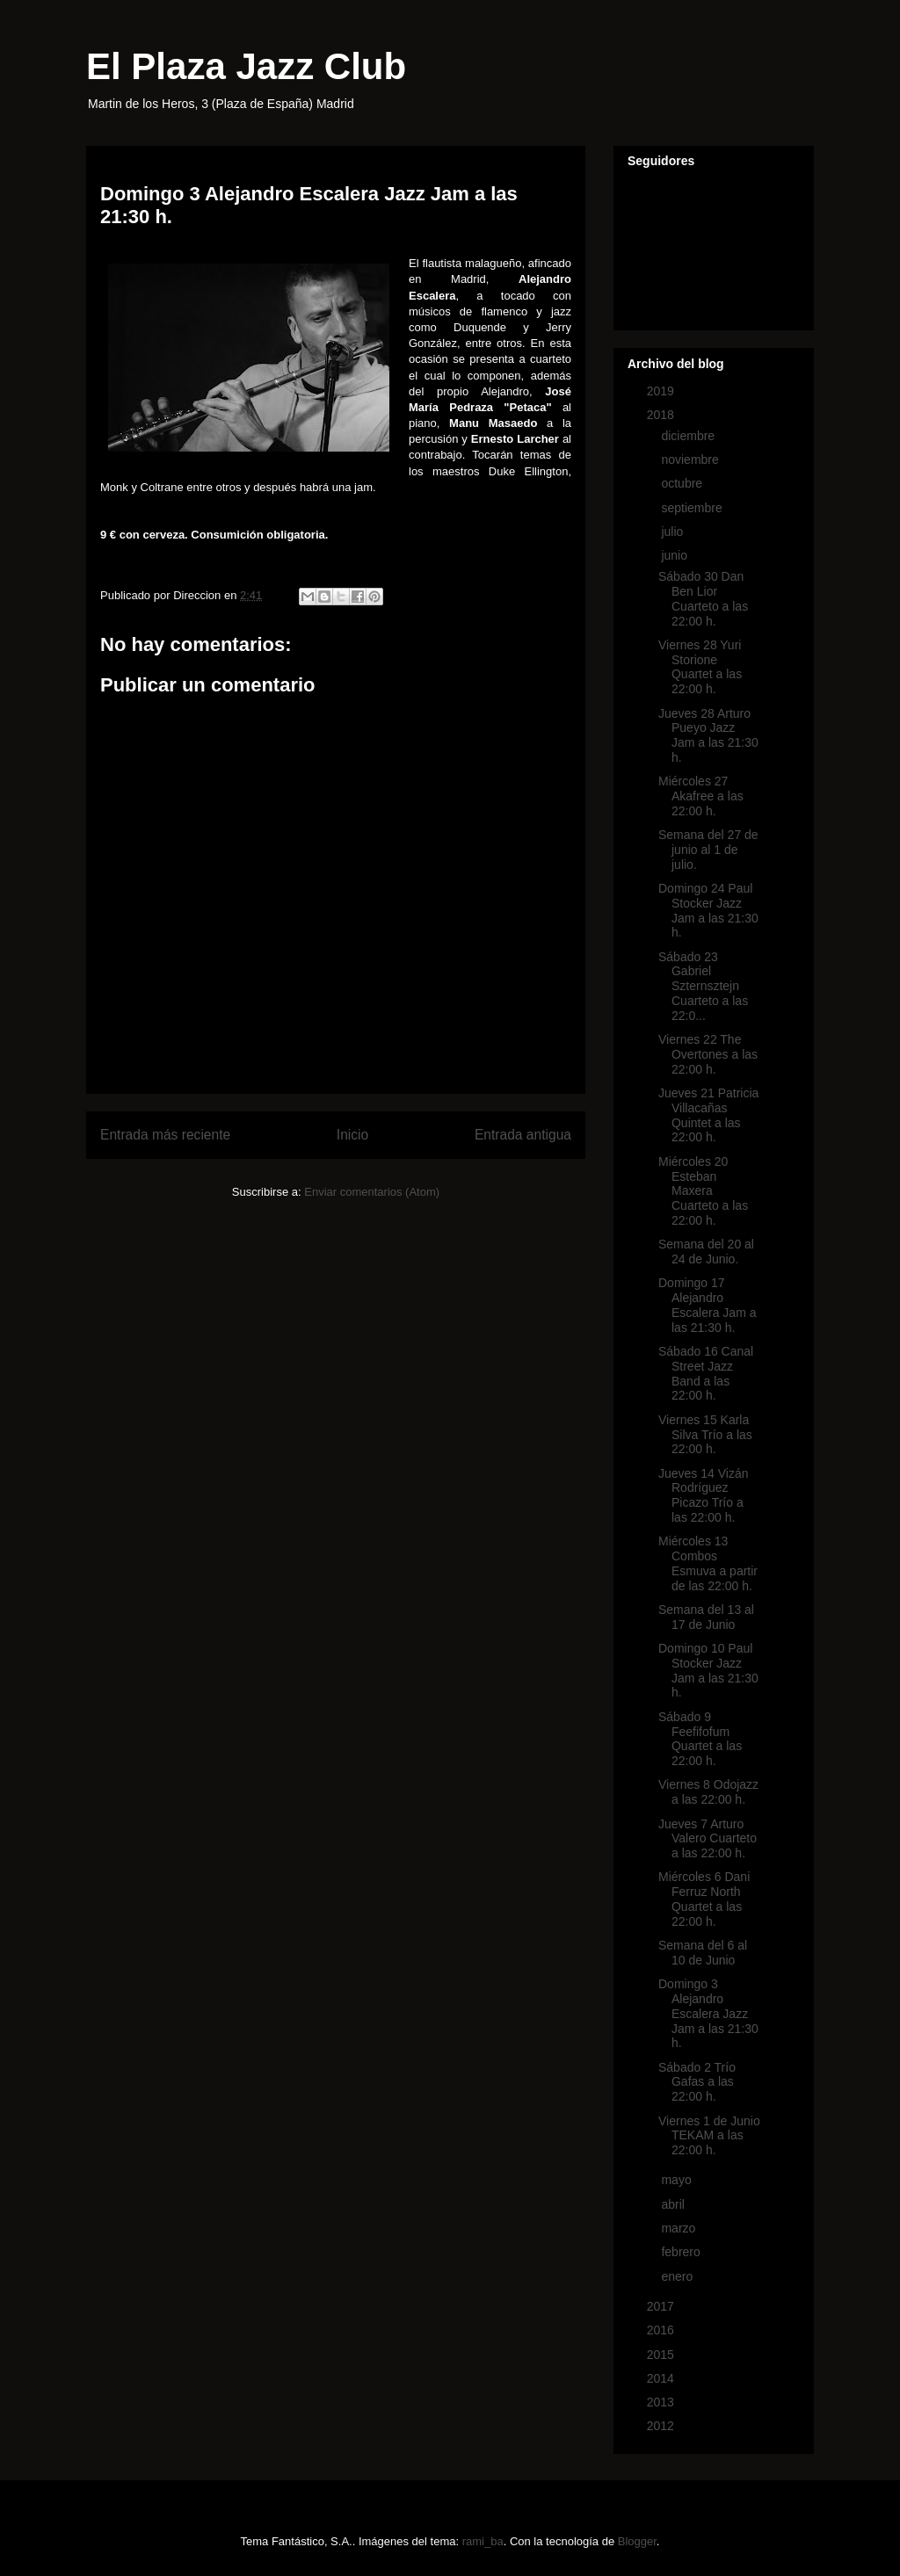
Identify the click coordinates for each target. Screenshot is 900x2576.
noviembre (691, 459)
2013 (662, 2402)
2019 (662, 391)
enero (678, 2276)
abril (674, 2204)
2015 (662, 2355)
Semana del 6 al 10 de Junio (702, 1952)
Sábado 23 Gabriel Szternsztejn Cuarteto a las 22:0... (703, 986)
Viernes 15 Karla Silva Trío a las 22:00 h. (705, 1435)
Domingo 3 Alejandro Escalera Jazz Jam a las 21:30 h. (708, 2013)
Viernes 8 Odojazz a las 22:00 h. (708, 1791)
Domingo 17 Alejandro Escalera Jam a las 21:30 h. (707, 1305)
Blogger (637, 2541)
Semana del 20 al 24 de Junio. (706, 1251)
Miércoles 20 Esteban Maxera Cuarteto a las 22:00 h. (703, 1190)
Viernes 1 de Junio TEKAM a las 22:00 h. (709, 2136)
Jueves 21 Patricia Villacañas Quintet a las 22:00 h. (708, 1115)
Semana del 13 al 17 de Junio (706, 1617)
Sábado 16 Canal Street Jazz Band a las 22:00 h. (705, 1373)
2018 (662, 415)
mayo (677, 2180)
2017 (662, 2306)
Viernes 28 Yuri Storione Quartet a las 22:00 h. (700, 667)
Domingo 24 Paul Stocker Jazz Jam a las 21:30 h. (708, 910)
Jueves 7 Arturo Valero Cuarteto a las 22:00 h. (707, 1839)
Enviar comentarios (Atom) (371, 1191)
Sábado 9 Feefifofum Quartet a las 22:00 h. (700, 1739)
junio (675, 555)
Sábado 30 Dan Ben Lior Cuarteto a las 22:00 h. (703, 598)
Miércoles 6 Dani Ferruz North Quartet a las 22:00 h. (704, 1899)
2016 (662, 2330)
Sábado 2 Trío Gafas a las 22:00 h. (697, 2082)
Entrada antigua (523, 1134)
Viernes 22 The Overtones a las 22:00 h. (708, 1054)
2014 (662, 2378)
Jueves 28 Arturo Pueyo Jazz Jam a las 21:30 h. (708, 735)
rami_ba (483, 2541)
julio (673, 532)
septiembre (693, 508)
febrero (682, 2252)
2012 (662, 2426)
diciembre (689, 436)
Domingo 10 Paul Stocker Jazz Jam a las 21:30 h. (708, 1670)
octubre (683, 483)
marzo (680, 2228)
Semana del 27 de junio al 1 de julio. (708, 850)
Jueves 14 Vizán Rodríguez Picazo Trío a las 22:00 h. (703, 1495)
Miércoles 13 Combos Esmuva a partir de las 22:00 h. (708, 1563)
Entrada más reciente (165, 1134)
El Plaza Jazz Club (246, 66)
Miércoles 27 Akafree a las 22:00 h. (701, 796)
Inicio (352, 1134)
